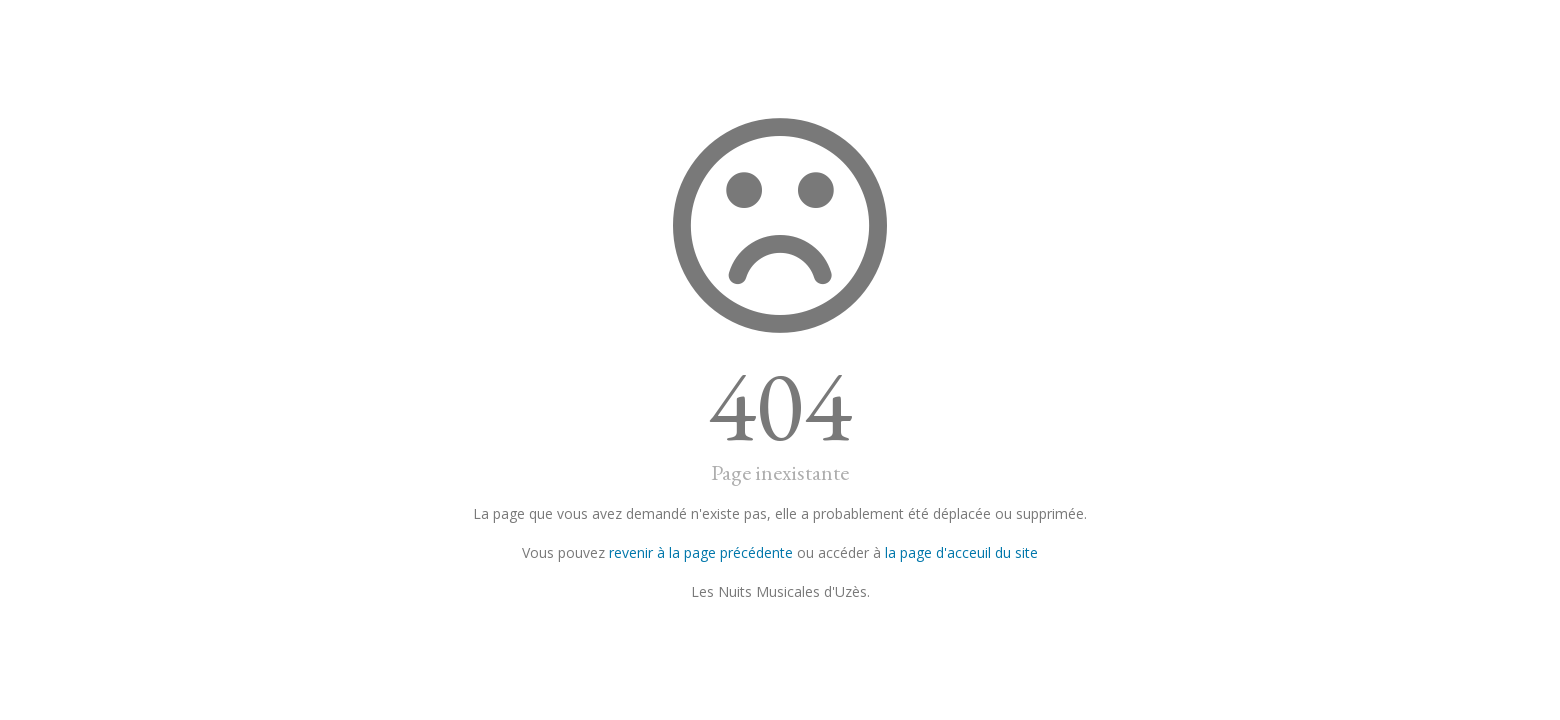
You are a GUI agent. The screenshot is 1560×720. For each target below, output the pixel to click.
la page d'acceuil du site (961, 552)
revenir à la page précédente (701, 552)
